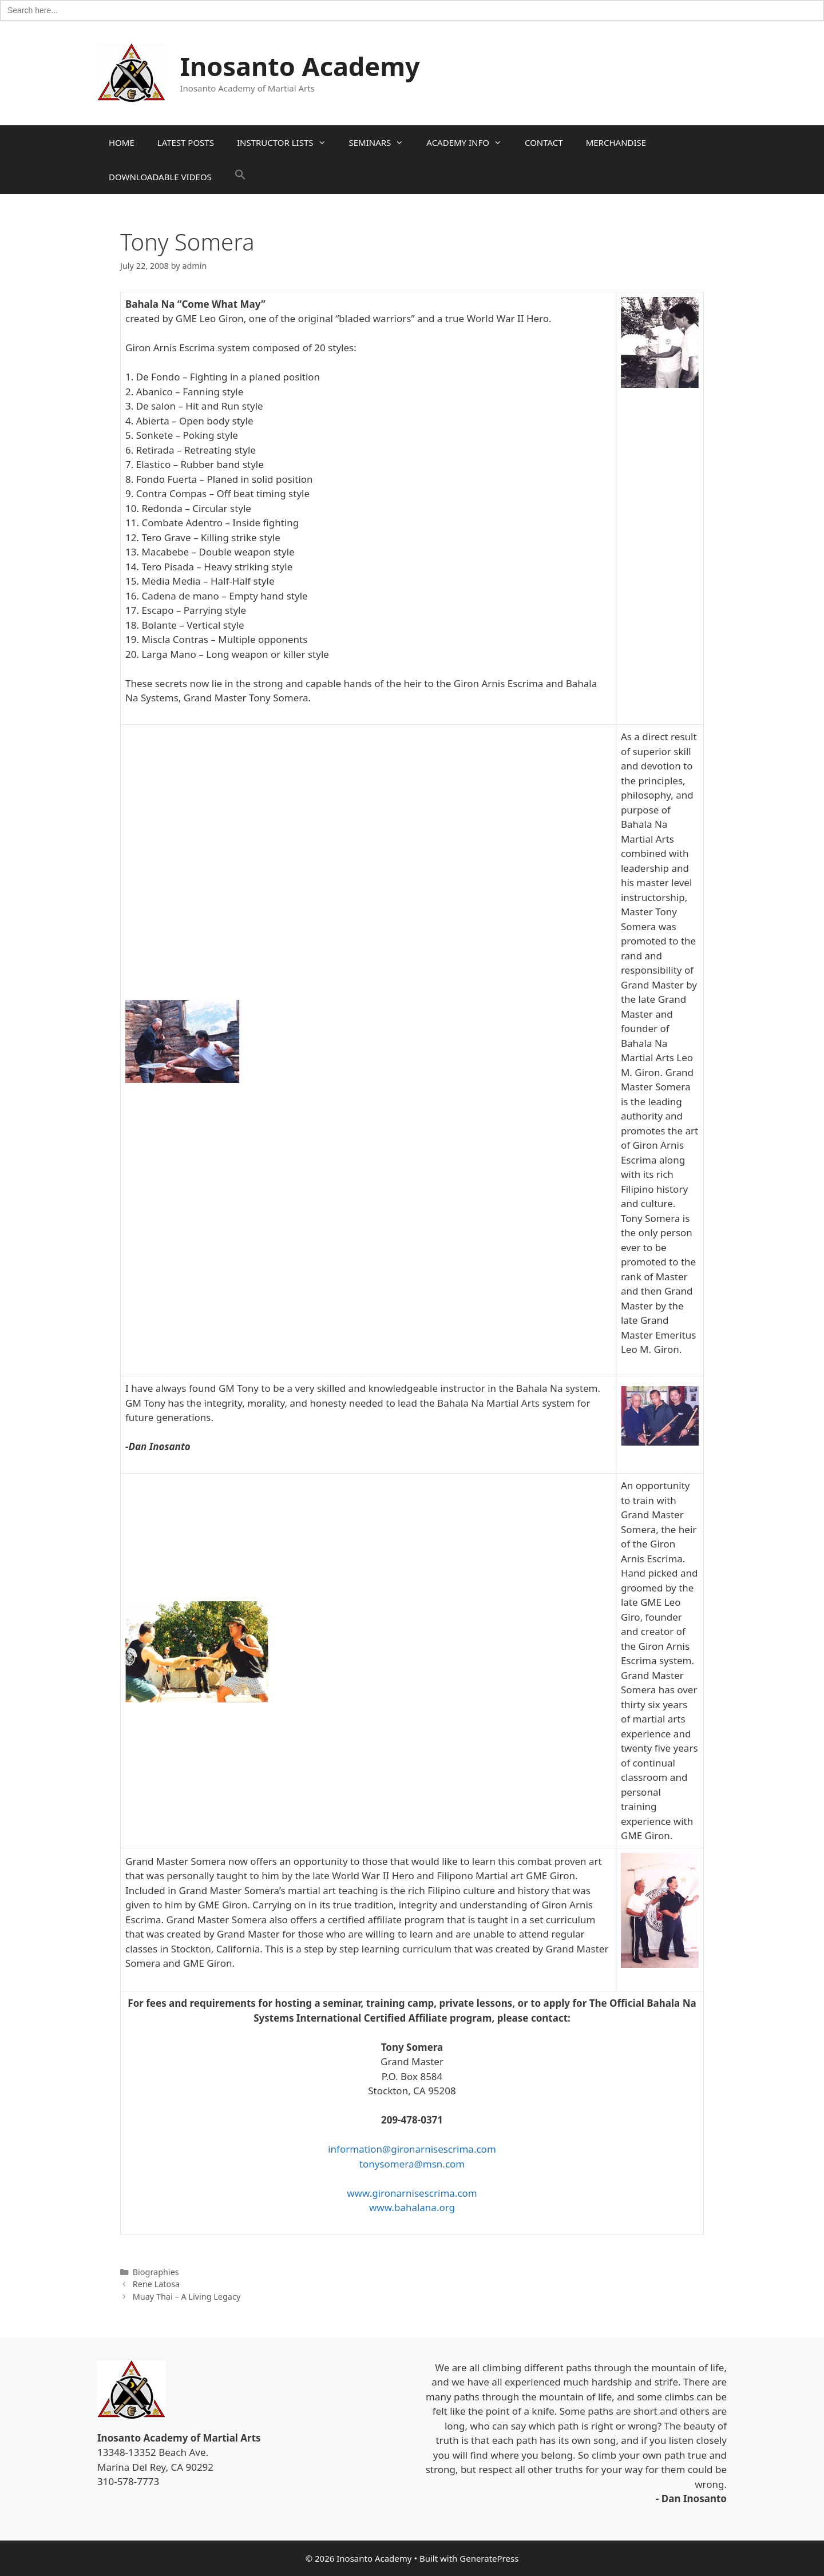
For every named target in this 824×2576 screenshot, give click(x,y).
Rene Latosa (156, 2284)
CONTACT (544, 142)
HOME (121, 142)
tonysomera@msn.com (412, 2163)
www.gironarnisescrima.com (412, 2193)
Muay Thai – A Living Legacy (187, 2296)
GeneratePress (488, 2558)
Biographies (156, 2272)
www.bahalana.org (412, 2207)
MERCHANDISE (616, 142)
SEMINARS (382, 142)
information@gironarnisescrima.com (412, 2149)
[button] (240, 177)
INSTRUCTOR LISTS (287, 142)
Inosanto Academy (300, 66)
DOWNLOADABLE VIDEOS (160, 176)
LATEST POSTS (185, 142)
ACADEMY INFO (469, 142)
